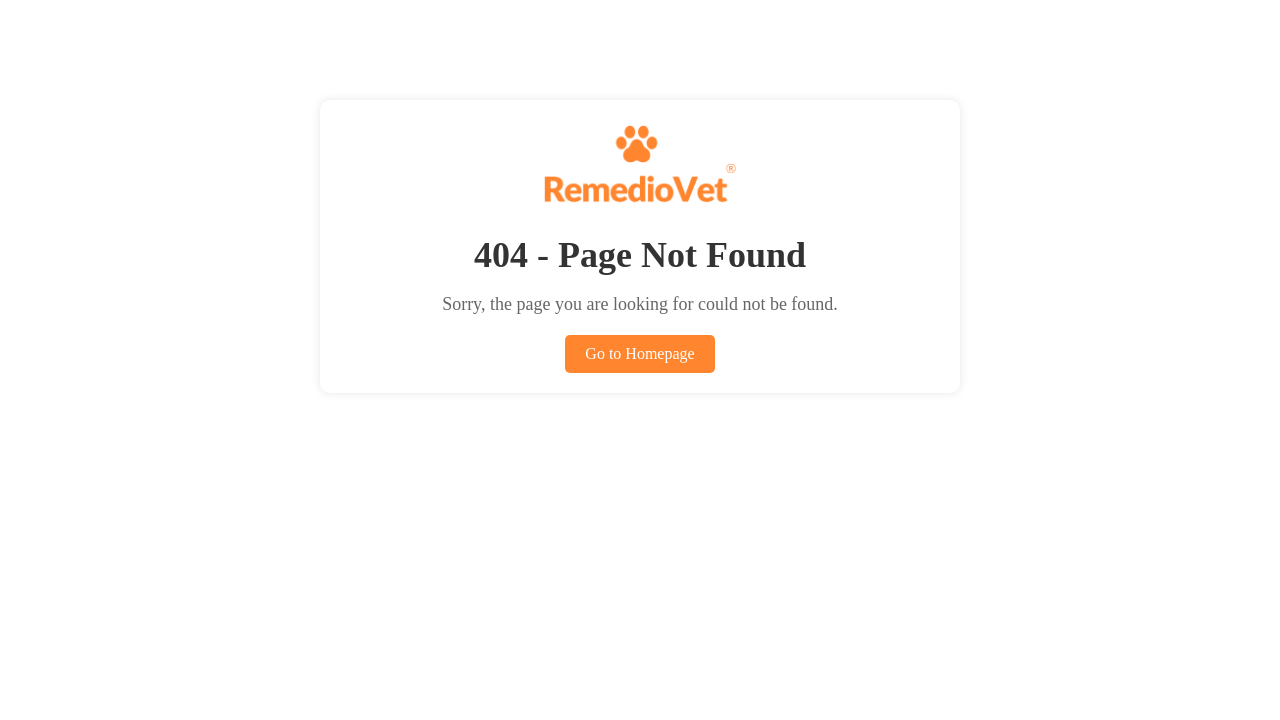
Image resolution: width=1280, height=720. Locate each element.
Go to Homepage (639, 353)
